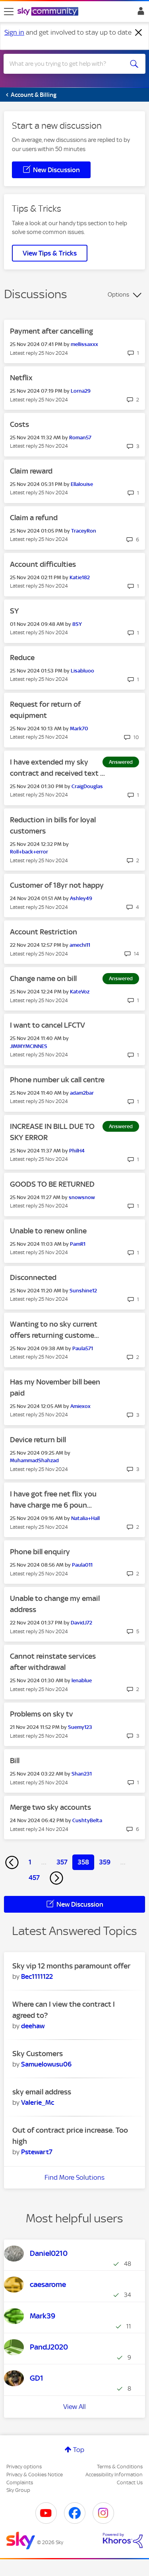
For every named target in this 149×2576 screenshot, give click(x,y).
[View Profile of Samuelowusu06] (46, 2064)
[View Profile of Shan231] (82, 1774)
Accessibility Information (114, 2475)
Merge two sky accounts (50, 1807)
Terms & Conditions (120, 2467)
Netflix (21, 377)
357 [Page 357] (62, 1862)
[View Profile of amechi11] (80, 945)
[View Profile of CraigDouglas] (87, 786)
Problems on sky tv (41, 1714)
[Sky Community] (48, 12)
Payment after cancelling (51, 331)
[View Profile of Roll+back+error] (29, 852)
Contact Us (130, 2483)
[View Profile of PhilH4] (77, 1151)
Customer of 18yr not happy (57, 885)
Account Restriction (43, 931)
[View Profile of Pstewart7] (36, 2152)
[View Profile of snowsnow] (82, 1197)
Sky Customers (37, 2053)
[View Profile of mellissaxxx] (84, 344)
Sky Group (18, 2490)
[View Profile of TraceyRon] (83, 531)
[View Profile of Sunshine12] (83, 1291)
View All (74, 2407)
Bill (14, 1760)
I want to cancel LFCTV (47, 1025)
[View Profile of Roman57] (80, 437)
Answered (121, 762)
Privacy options (24, 2467)
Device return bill (38, 1439)
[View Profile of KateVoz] (79, 992)
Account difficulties (43, 564)
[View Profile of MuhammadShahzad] (34, 1460)
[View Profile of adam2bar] (82, 1093)
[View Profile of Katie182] (80, 577)
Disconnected (33, 1277)
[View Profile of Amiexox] (80, 1406)
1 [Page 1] (30, 1862)
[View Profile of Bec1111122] (37, 1976)
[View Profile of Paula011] (82, 1565)
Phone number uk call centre (57, 1079)
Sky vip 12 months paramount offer (71, 1965)
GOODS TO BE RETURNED (52, 1184)
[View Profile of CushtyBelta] (87, 1820)
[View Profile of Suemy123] (80, 1727)
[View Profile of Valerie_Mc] (37, 2102)
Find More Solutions (74, 2177)
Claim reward (31, 471)
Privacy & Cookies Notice (34, 2475)
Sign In (139, 13)
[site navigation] (9, 12)
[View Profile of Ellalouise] (82, 484)
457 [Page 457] (34, 1878)
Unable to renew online (48, 1230)
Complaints (19, 2483)
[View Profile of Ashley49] (81, 898)
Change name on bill (43, 978)
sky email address (41, 2091)
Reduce (22, 657)
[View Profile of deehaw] (33, 2026)
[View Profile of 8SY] (77, 624)
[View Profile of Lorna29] (81, 391)
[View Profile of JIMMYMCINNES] (28, 1046)
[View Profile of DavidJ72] (81, 1623)
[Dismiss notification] (138, 32)
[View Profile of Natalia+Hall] (85, 1518)
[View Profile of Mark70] (79, 729)
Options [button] (118, 294)
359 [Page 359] (104, 1862)
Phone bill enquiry (40, 1551)
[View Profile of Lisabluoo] (82, 671)
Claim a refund (34, 517)
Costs (19, 424)
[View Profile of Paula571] (82, 1348)
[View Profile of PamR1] (77, 1244)
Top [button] (78, 2450)
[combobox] (67, 64)
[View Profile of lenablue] (82, 1680)
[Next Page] (56, 1878)
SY (14, 610)
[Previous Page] (12, 1862)
